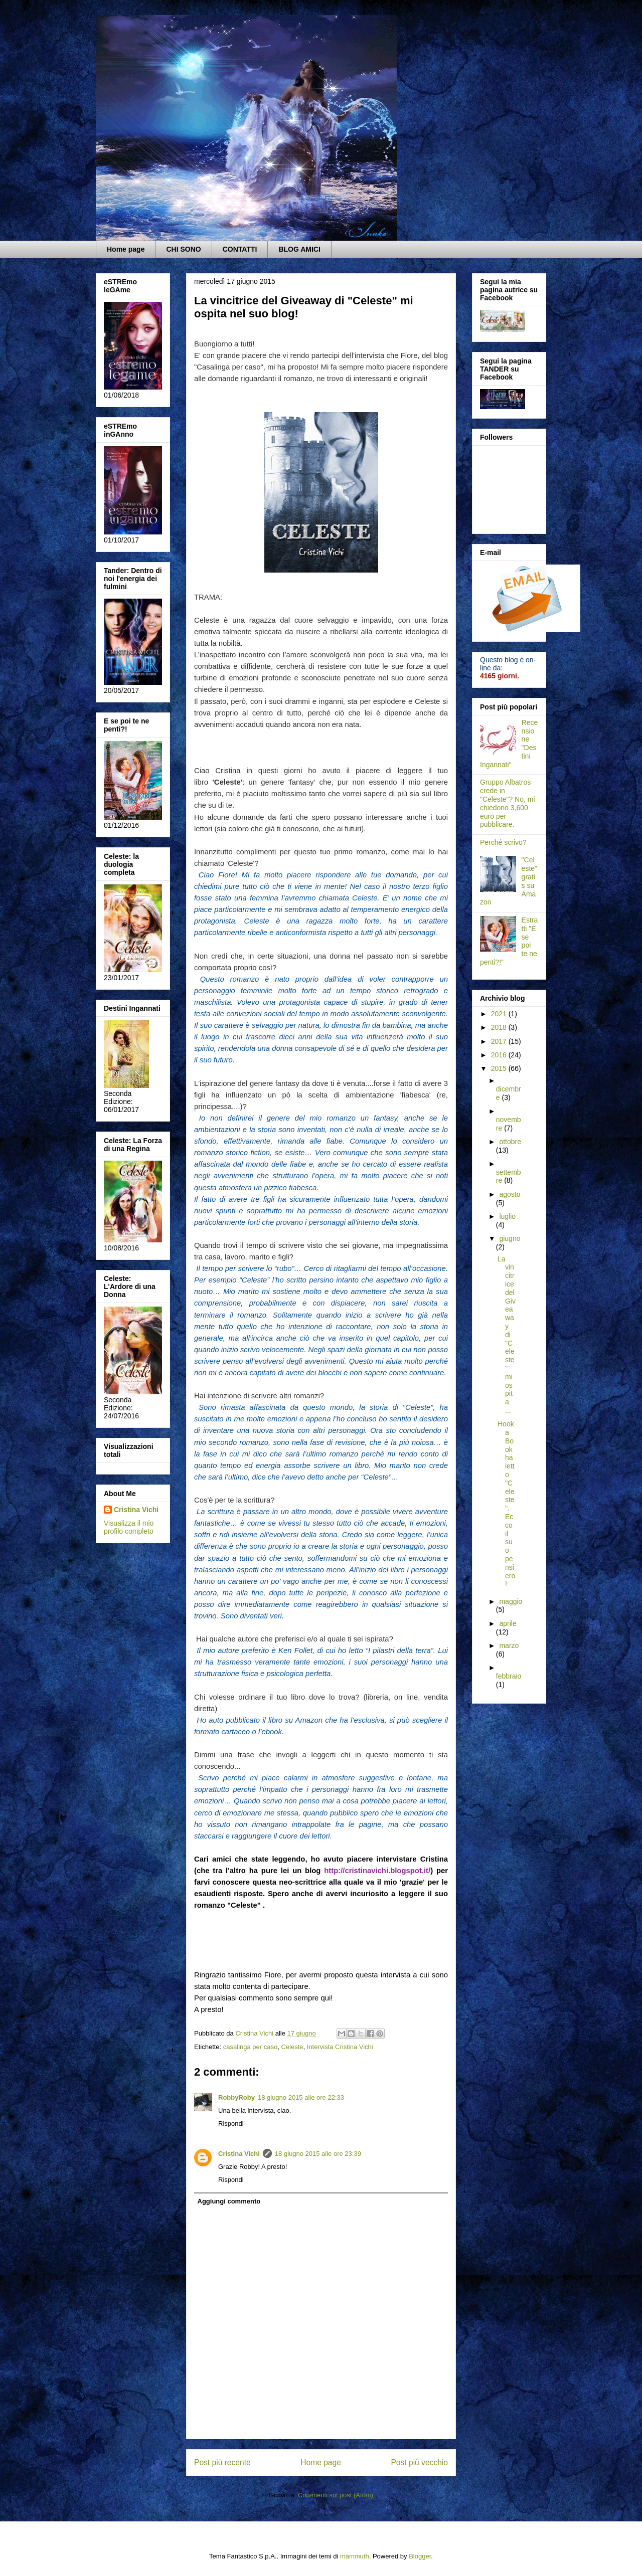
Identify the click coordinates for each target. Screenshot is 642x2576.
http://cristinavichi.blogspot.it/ (377, 1871)
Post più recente (222, 2462)
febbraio (509, 1676)
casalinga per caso (250, 2047)
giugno (509, 1238)
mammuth (354, 2556)
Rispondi (231, 2123)
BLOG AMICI (299, 249)
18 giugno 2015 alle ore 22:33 (301, 2097)
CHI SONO (183, 249)
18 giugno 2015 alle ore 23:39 (318, 2153)
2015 (500, 1068)
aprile (507, 1623)
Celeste (292, 2047)
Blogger (420, 2556)
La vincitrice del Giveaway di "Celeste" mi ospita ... (507, 1334)
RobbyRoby (236, 2097)
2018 (500, 1027)
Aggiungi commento (229, 2201)
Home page (125, 249)
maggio (510, 1601)
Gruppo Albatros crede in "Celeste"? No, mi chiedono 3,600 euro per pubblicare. (507, 803)
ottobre (510, 1142)
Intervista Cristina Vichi (340, 2047)
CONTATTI (240, 249)
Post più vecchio (419, 2462)
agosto (509, 1194)
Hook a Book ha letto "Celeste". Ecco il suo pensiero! (506, 1504)
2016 (500, 1055)
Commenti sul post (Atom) (335, 2495)
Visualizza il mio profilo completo (128, 1527)
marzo (509, 1645)
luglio (507, 1216)
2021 (500, 1014)
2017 (500, 1041)
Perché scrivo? (503, 842)
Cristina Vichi (239, 2153)
